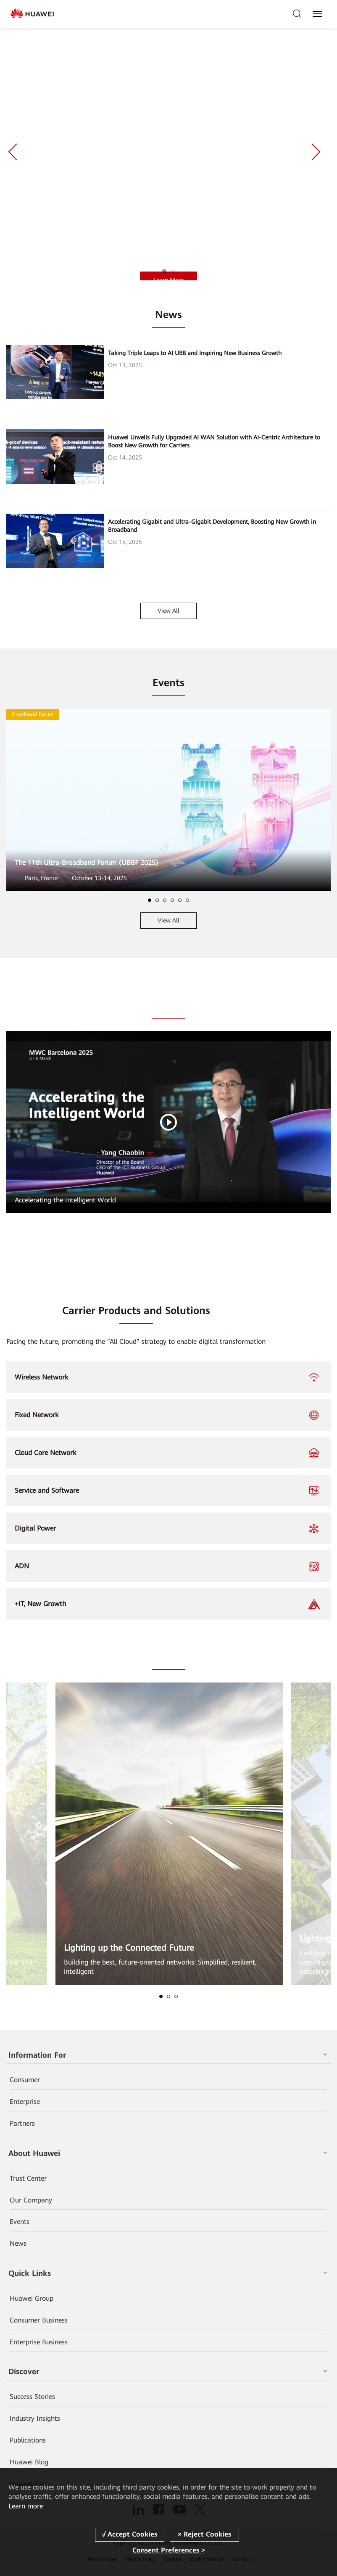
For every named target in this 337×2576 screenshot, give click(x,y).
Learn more (25, 2506)
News (18, 2243)
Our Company (31, 2200)
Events (19, 2222)
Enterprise (25, 2102)
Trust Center (28, 2178)
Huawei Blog (29, 2462)
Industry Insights (35, 2418)
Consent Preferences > (168, 2550)
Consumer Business (39, 2320)
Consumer (25, 2080)
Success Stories (32, 2397)
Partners (22, 2123)
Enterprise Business (39, 2342)
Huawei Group (31, 2298)
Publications (28, 2440)
